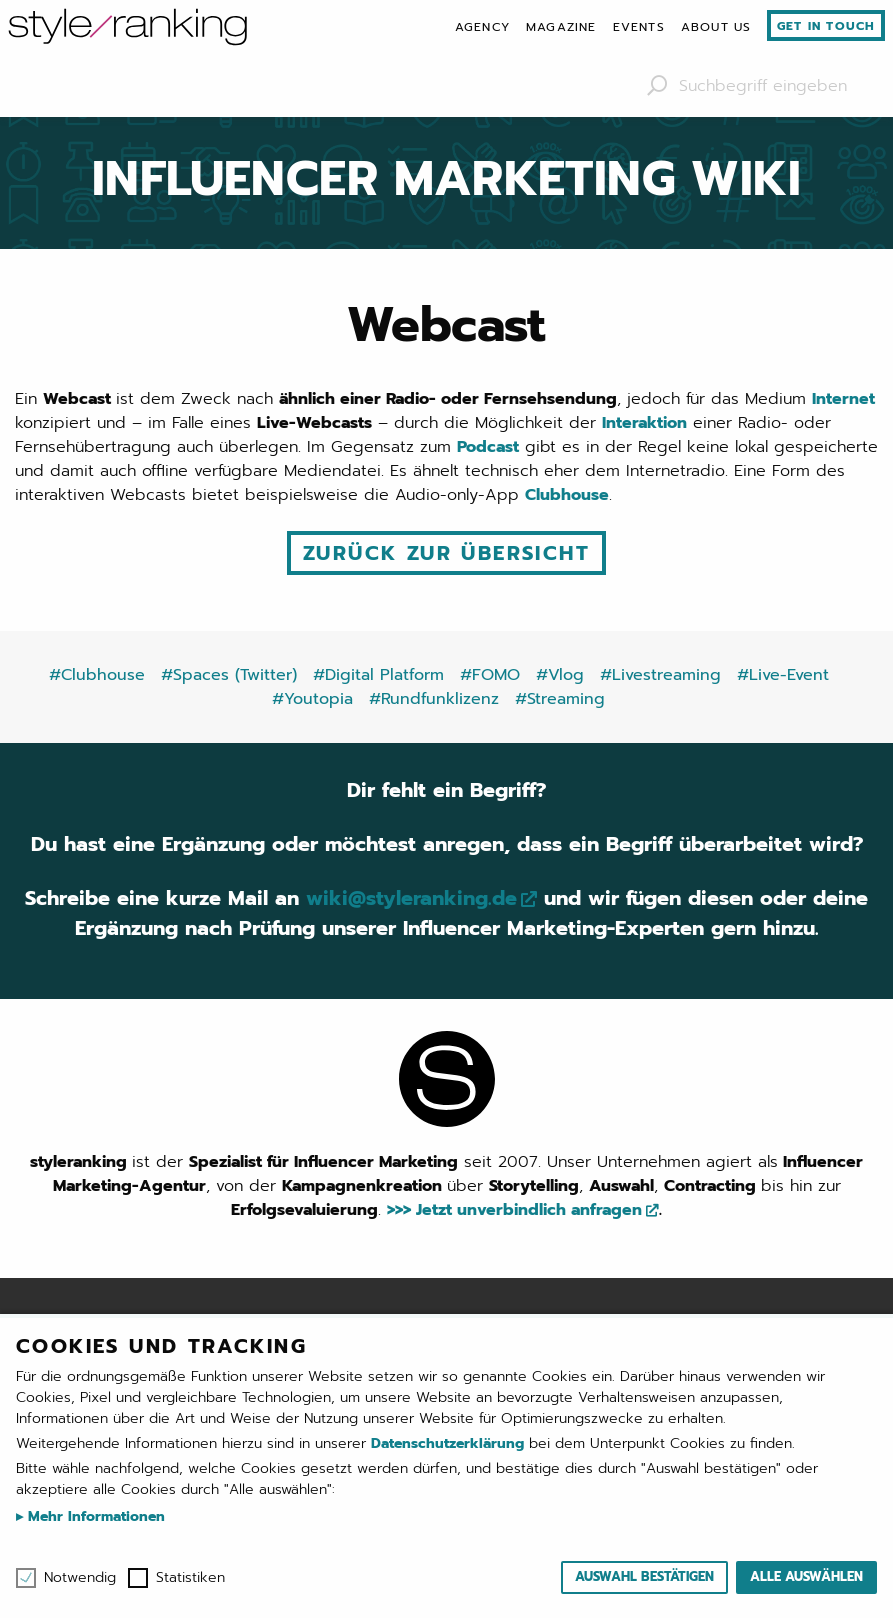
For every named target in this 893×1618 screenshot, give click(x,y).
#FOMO (490, 675)
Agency (482, 27)
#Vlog (560, 675)
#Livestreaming (660, 675)
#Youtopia (312, 699)
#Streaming (560, 699)
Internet (843, 399)
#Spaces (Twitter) (229, 675)
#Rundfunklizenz (434, 699)
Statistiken (190, 1578)
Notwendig (80, 1578)
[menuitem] (482, 27)
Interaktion (644, 423)
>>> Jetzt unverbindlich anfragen (514, 1210)
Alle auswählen (806, 1576)
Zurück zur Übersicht (446, 553)
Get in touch (826, 26)
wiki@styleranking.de (411, 898)
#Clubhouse (97, 675)
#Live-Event (783, 675)
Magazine (561, 27)
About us (716, 27)
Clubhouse (567, 495)
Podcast (488, 447)
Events (639, 27)
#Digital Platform (378, 675)
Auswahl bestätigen (644, 1576)
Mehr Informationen (94, 1516)
